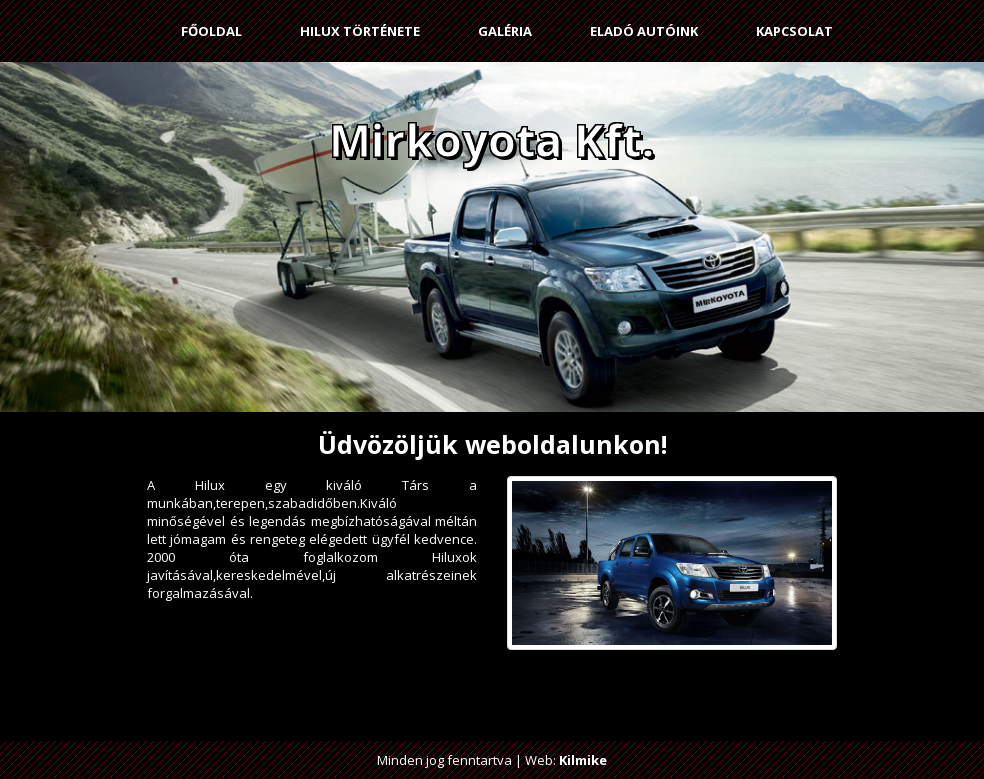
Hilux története (360, 31)
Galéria (505, 31)
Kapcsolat (794, 31)
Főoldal (211, 31)
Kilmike (583, 760)
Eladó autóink (644, 31)
